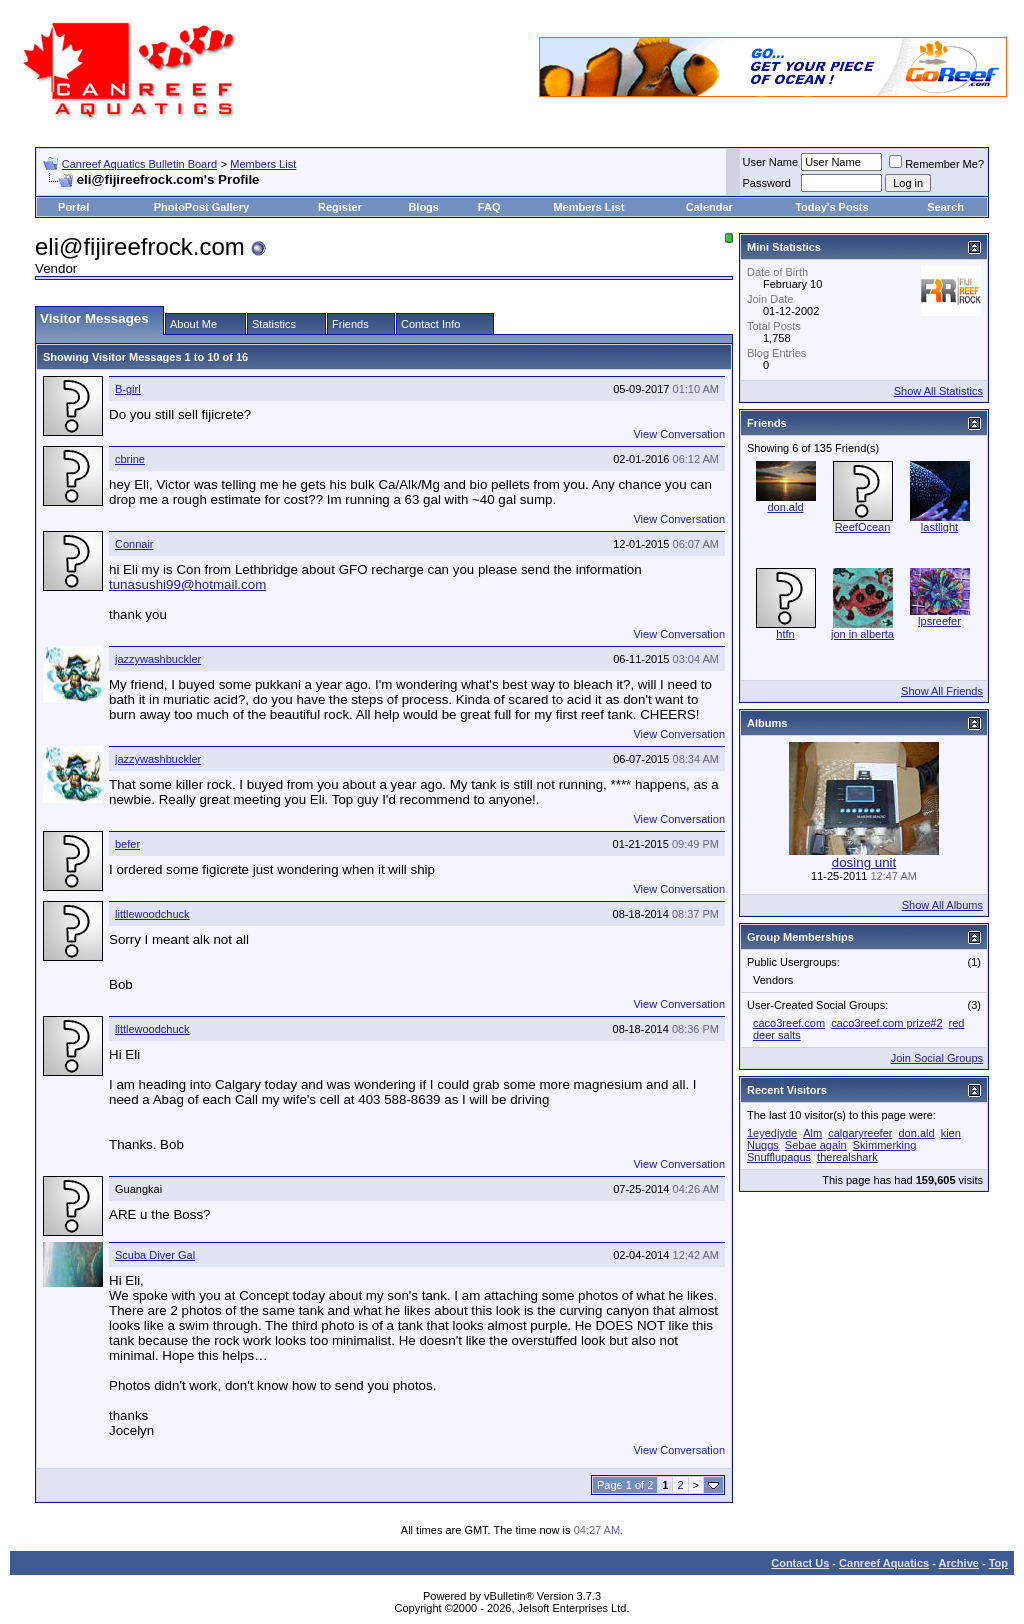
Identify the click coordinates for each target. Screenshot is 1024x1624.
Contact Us (800, 1563)
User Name (771, 162)
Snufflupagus (779, 1157)
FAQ (489, 207)
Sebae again (816, 1145)
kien (951, 1133)
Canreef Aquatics (884, 1563)
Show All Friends (942, 691)
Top (998, 1563)
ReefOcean (863, 527)
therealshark (847, 1157)
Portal (73, 207)
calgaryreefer (860, 1133)
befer (127, 844)
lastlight (939, 527)
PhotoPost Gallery (201, 207)
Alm (812, 1133)
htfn (785, 634)
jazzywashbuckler (158, 659)
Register (340, 207)
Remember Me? (936, 164)
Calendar (709, 207)
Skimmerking (885, 1145)
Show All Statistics (938, 391)
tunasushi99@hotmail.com (187, 584)
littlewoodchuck (152, 914)
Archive (959, 1563)
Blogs (423, 207)
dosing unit (864, 862)
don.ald (785, 507)
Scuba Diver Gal (155, 1255)
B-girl (128, 389)
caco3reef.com (789, 1023)
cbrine (130, 459)
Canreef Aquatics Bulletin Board (139, 164)
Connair (134, 544)
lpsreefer (939, 621)
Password (767, 183)
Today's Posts (831, 207)
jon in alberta (862, 634)
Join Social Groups (937, 1058)
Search (945, 207)
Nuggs (763, 1145)
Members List (263, 164)
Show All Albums (942, 905)
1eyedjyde (772, 1133)
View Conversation (679, 434)
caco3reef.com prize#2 (886, 1023)
